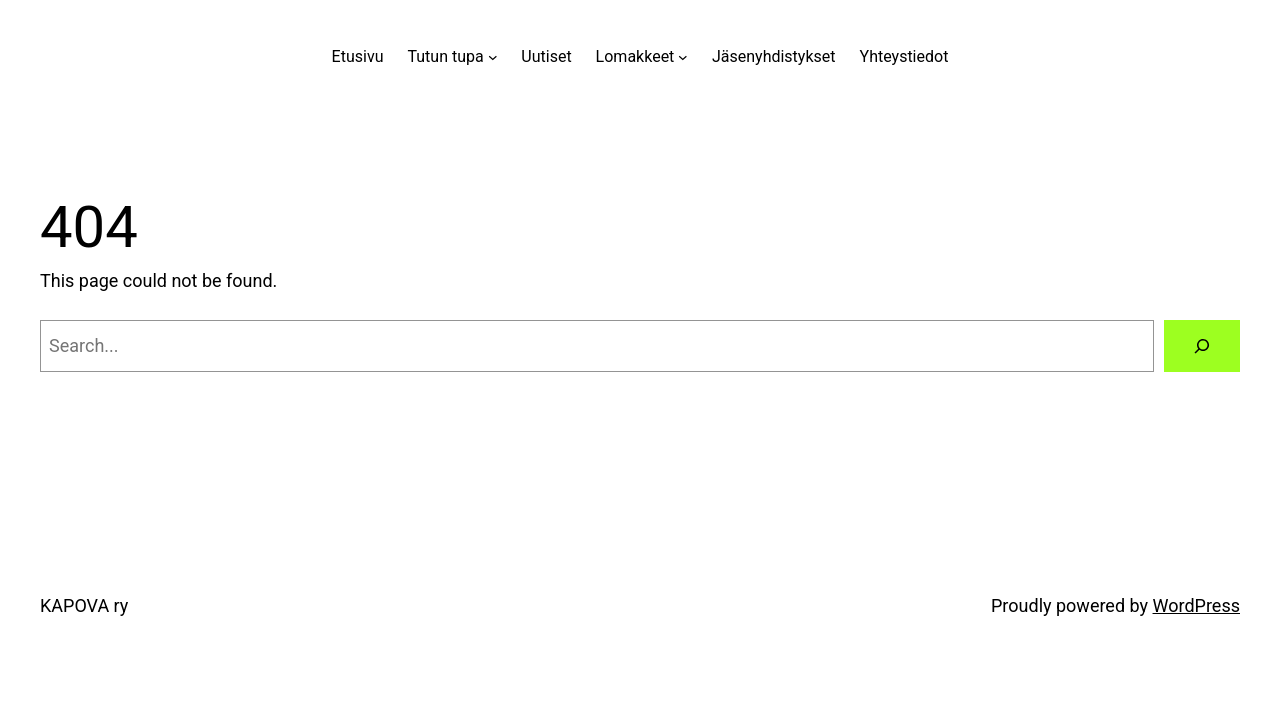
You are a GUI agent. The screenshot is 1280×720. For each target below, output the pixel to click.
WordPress (1196, 605)
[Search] (1202, 346)
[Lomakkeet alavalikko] (683, 57)
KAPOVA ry (84, 605)
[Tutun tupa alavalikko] (493, 57)
